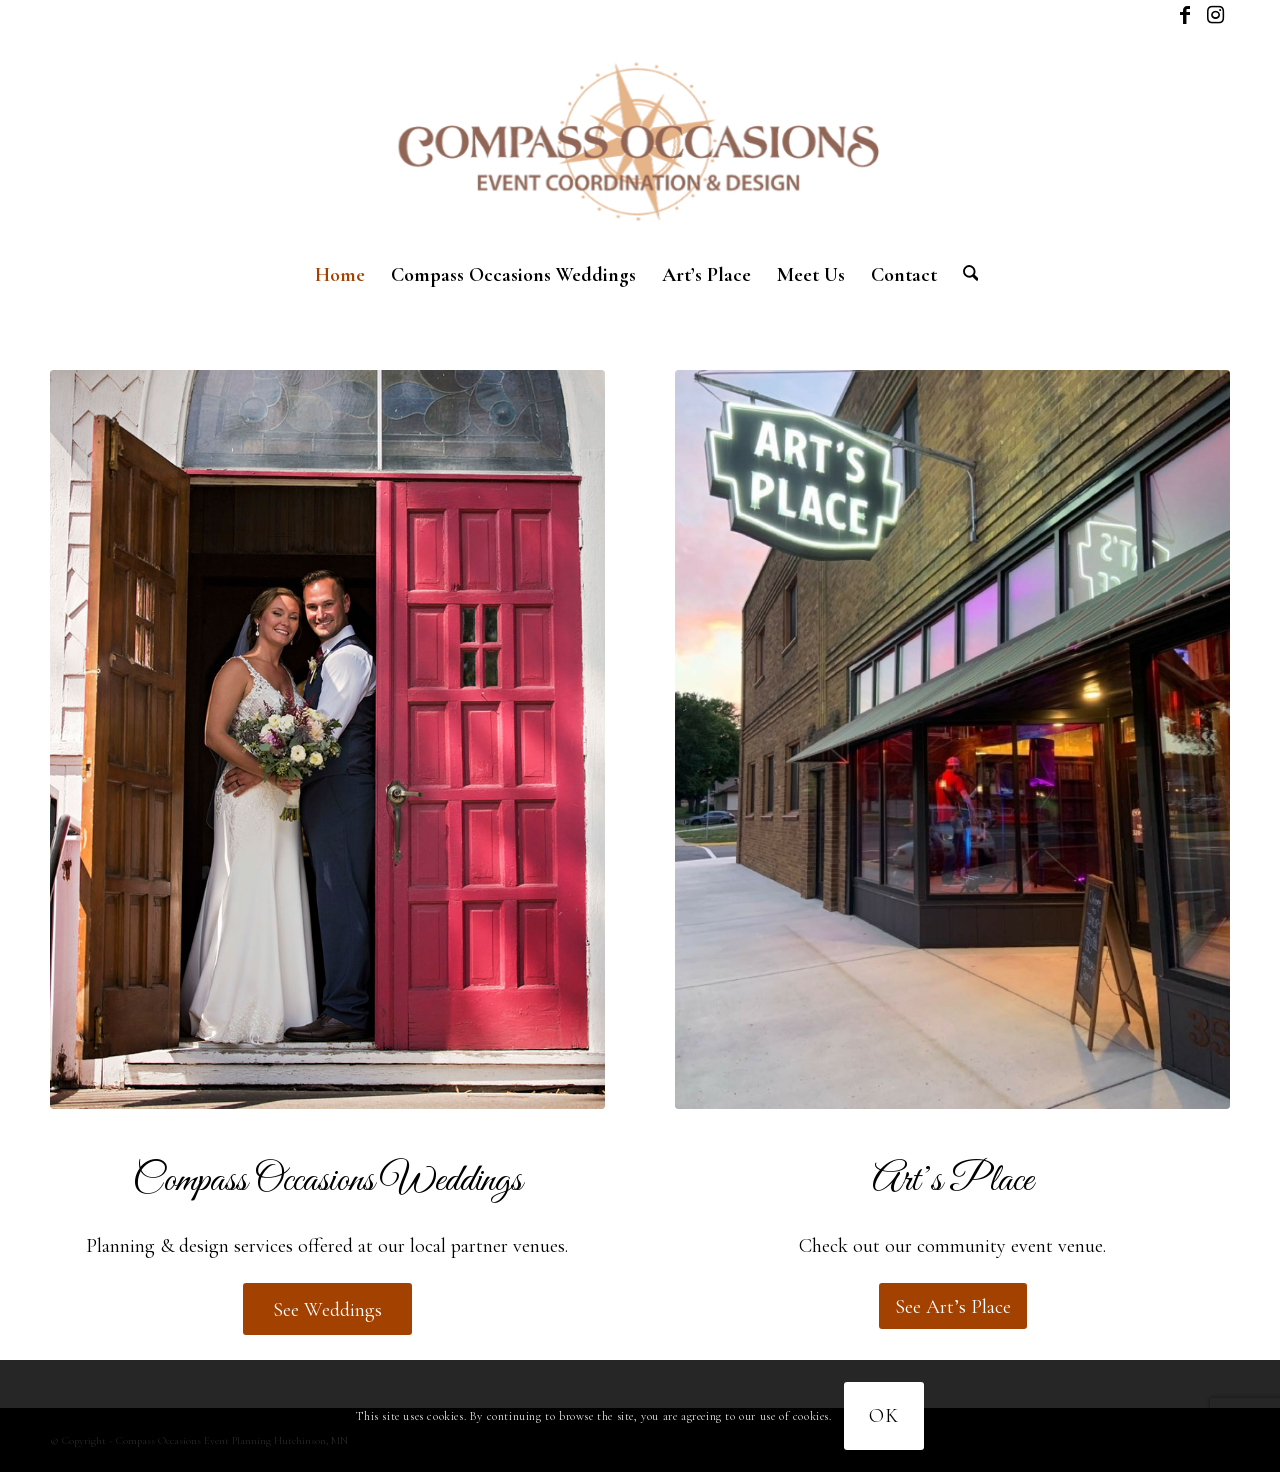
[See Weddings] (327, 1309)
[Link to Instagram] (1215, 15)
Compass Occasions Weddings (327, 1181)
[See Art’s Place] (953, 1306)
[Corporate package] (952, 739)
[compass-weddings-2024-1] (327, 739)
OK (884, 1416)
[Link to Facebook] (1184, 15)
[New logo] (640, 140)
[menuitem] (340, 275)
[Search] (964, 275)
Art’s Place (952, 1181)
